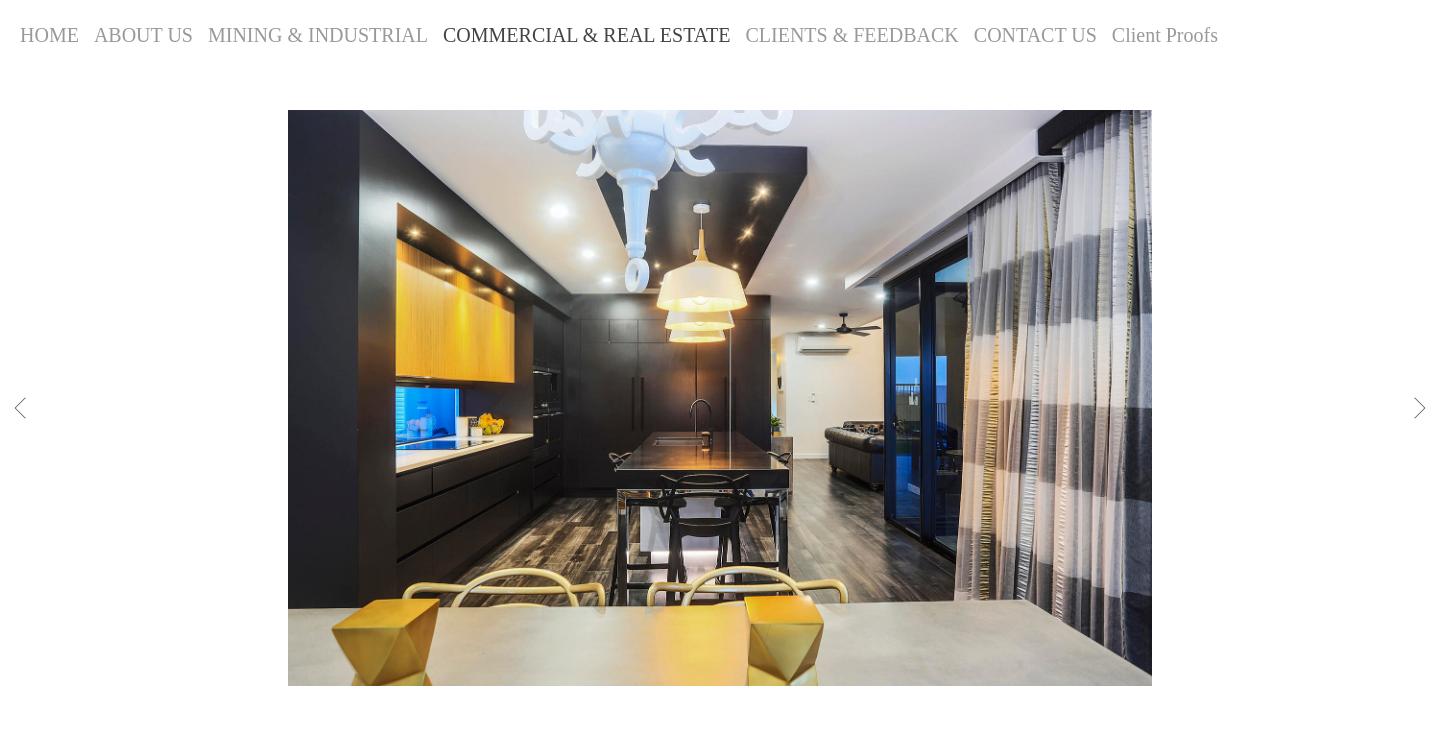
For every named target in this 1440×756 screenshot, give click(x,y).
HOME (49, 35)
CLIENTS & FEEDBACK (851, 35)
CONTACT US (1035, 35)
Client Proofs (1165, 35)
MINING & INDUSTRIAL (318, 35)
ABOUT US (143, 35)
